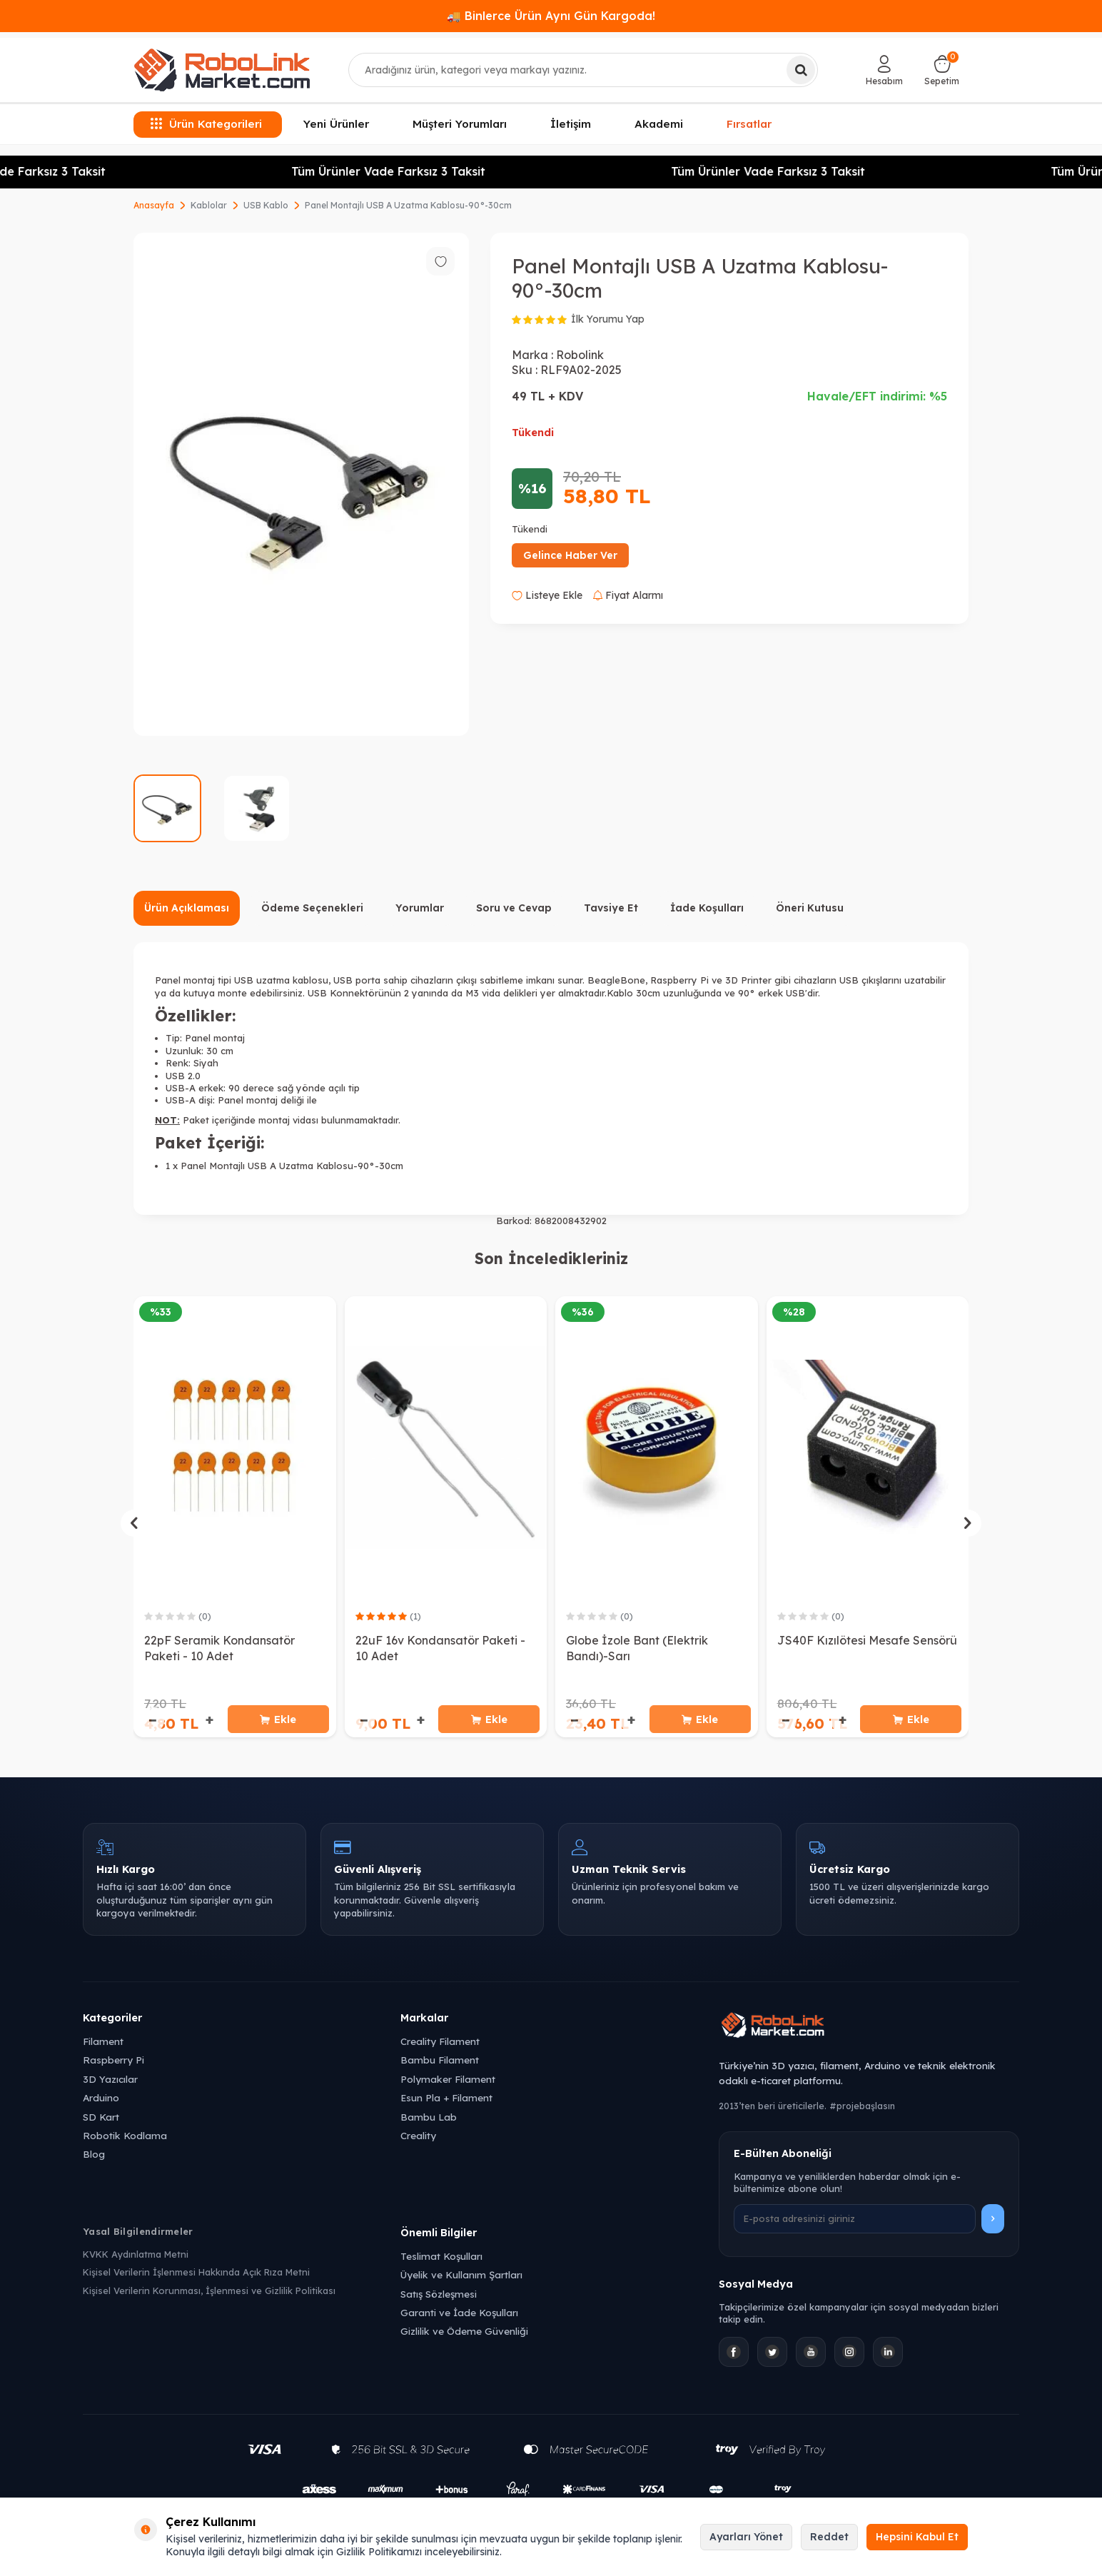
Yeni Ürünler (336, 124)
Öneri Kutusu (810, 907)
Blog (94, 2157)
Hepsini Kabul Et (917, 2536)
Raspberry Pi (113, 2062)
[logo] (222, 70)
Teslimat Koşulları (441, 2258)
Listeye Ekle (547, 595)
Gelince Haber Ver (570, 555)
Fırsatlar (749, 123)
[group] (301, 484)
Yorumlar (419, 907)
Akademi (659, 124)
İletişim (570, 124)
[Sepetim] (941, 70)
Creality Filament (440, 2043)
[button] (134, 1523)
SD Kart (101, 2119)
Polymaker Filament (447, 2081)
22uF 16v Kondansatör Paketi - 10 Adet (440, 1647)
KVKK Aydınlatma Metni (135, 2256)
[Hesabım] (884, 70)
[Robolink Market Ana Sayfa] (869, 2030)
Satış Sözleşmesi (438, 2296)
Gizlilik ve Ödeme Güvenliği (464, 2334)
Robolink (580, 355)
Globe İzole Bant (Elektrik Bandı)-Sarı (637, 1647)
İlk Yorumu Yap (607, 319)
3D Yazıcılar (110, 2081)
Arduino (101, 2100)
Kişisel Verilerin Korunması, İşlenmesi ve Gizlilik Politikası (209, 2292)
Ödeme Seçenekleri (312, 907)
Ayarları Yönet (746, 2536)
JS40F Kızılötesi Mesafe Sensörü (867, 1640)
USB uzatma (262, 980)
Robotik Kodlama (125, 2137)
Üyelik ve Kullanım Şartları (461, 2277)
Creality (418, 2137)
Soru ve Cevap (514, 907)
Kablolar (209, 205)
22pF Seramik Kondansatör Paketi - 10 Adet (219, 1647)
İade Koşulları (707, 907)
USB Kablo (265, 205)
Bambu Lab (428, 2119)
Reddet (829, 2536)
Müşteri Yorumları (460, 124)
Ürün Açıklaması (186, 907)
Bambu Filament (439, 2062)
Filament (103, 2043)
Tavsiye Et (611, 907)
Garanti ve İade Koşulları (459, 2314)
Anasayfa (153, 205)
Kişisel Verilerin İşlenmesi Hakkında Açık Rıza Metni (196, 2274)
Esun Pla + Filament (446, 2100)
